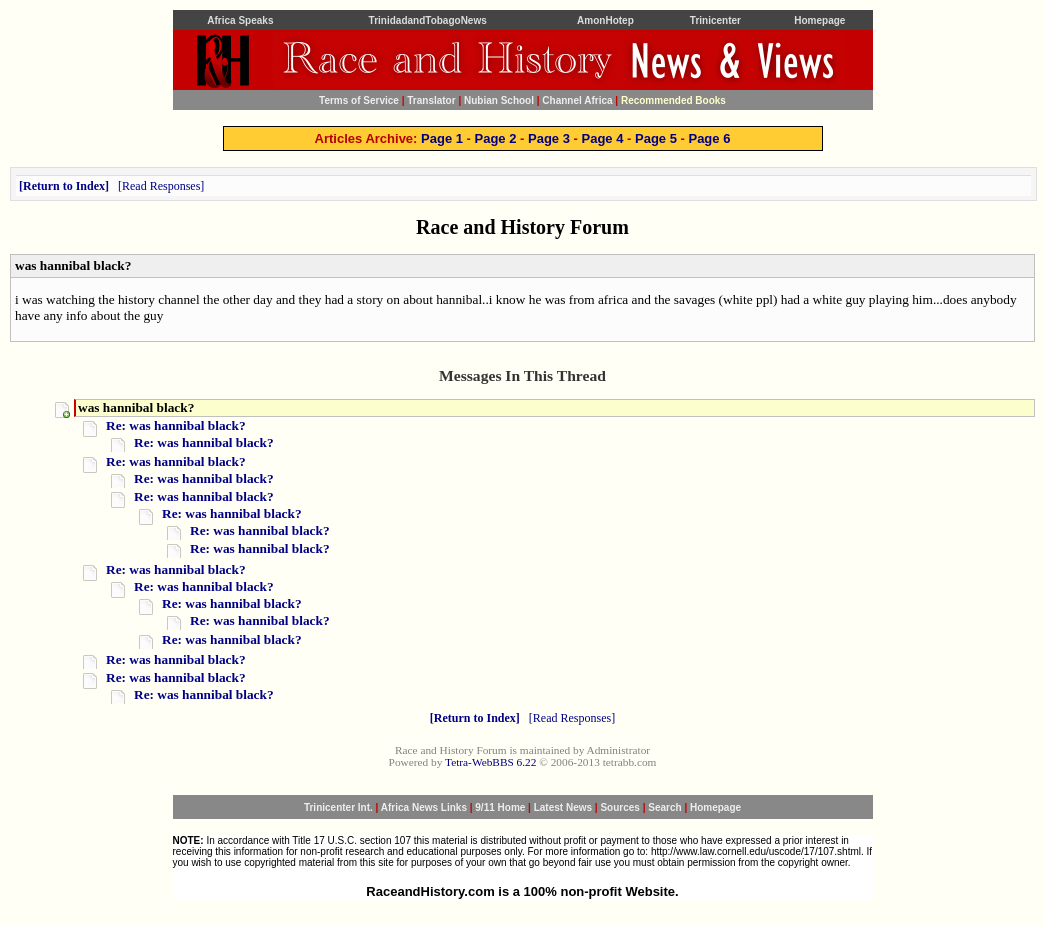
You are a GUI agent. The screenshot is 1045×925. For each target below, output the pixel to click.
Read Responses (161, 186)
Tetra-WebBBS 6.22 (490, 762)
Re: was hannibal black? (176, 425)
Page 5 (656, 138)
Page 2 (496, 138)
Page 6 (709, 138)
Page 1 (442, 138)
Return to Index (64, 186)
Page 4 (603, 138)
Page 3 (549, 138)
